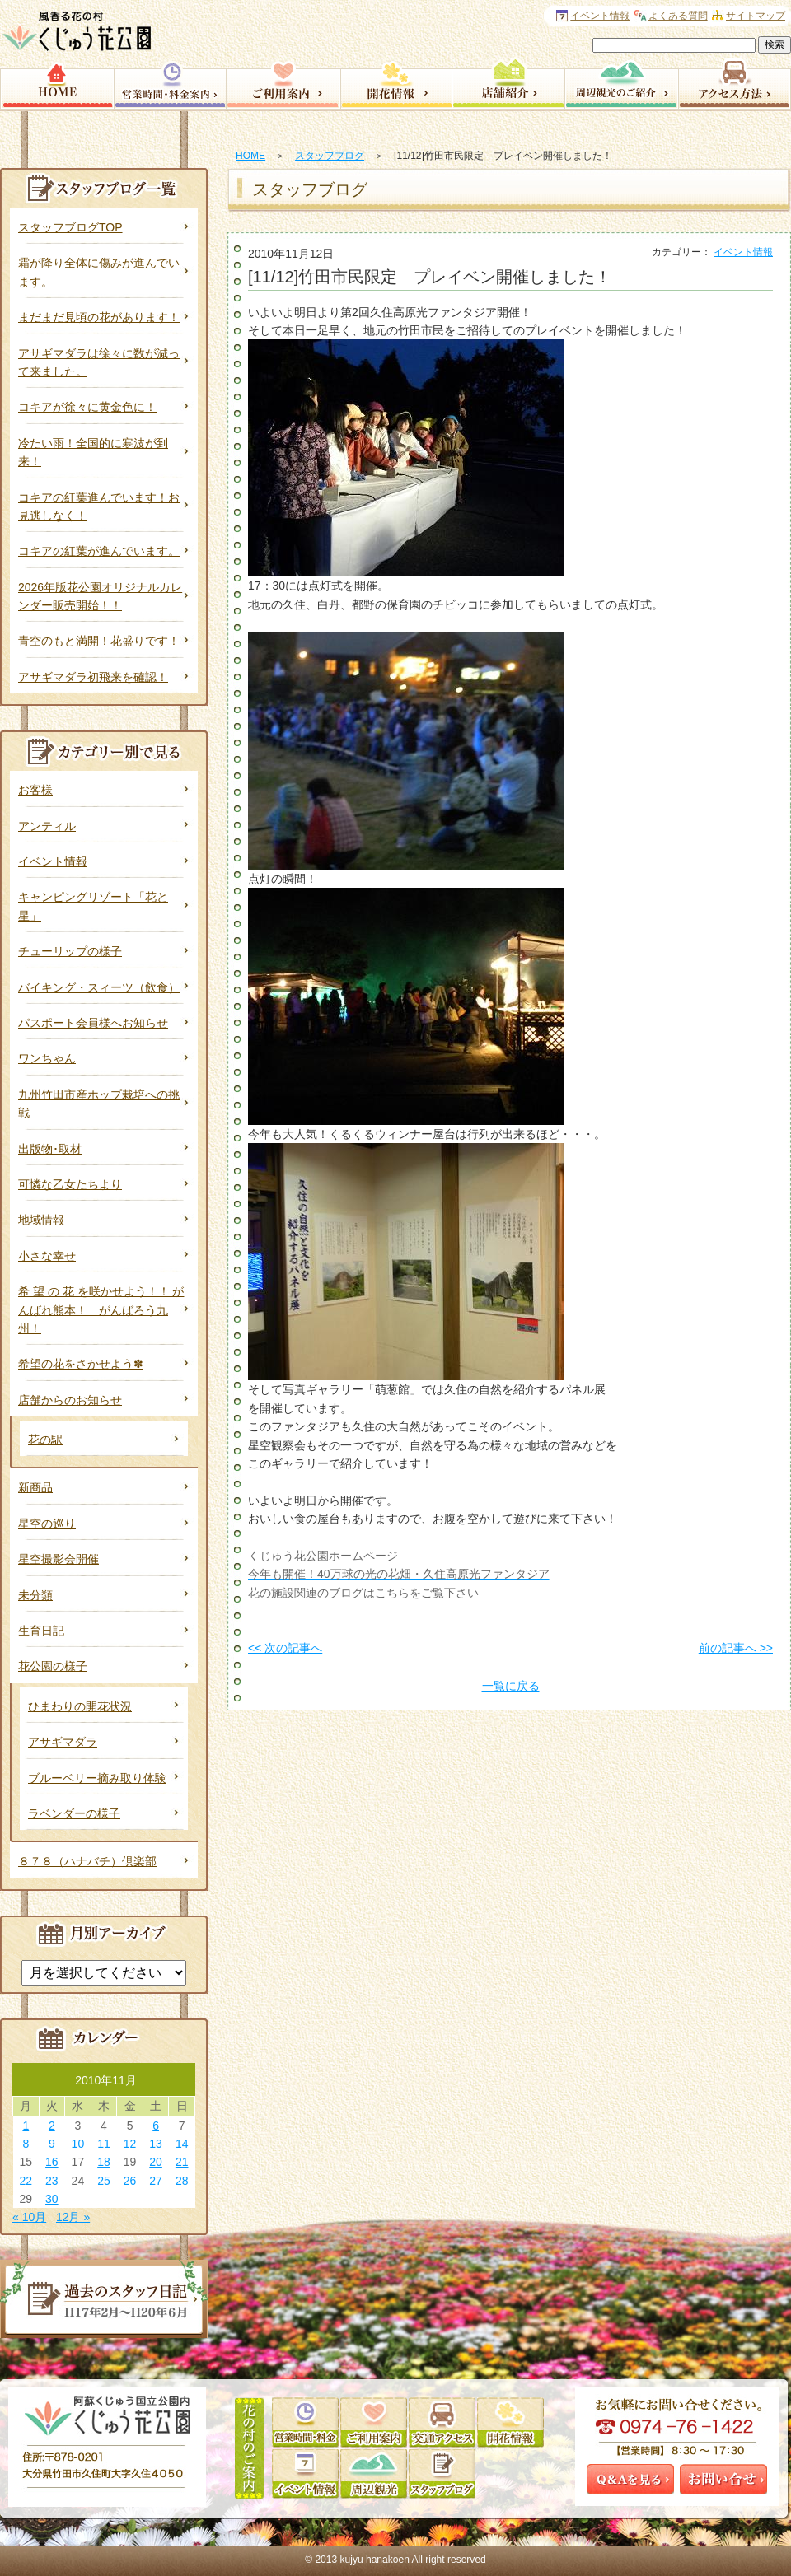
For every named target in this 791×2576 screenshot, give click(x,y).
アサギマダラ (62, 1741)
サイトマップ (755, 15)
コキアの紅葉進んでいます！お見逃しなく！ (99, 506)
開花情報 (396, 82)
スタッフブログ (329, 155)
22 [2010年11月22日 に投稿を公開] (25, 2180)
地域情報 (41, 1219)
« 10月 (29, 2217)
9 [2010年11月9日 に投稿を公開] (52, 2143)
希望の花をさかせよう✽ (80, 1363)
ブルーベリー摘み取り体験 (97, 1778)
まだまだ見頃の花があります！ (99, 317)
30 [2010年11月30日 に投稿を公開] (52, 2198)
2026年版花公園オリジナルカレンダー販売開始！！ (100, 596)
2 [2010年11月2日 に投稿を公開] (52, 2125)
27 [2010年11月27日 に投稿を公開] (155, 2180)
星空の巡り (47, 1523)
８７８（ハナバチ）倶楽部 (87, 1861)
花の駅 (45, 1439)
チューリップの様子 (70, 951)
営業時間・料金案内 (170, 82)
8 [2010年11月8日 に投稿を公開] (25, 2143)
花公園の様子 (52, 1666)
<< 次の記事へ (285, 1647)
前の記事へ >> (736, 1647)
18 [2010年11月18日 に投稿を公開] (103, 2161)
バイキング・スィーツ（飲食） (99, 987)
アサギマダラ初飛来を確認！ (93, 677)
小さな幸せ (47, 1255)
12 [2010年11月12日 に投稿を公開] (130, 2143)
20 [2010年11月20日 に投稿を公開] (155, 2161)
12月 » (73, 2217)
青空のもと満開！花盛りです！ (99, 640)
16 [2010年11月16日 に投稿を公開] (52, 2161)
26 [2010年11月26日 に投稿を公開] (130, 2180)
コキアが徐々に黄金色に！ (87, 406)
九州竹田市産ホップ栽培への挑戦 (99, 1103)
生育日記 (41, 1630)
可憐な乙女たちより (70, 1184)
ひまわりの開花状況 (80, 1706)
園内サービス (283, 82)
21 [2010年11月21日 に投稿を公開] (182, 2161)
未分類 (35, 1595)
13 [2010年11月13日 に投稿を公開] (155, 2143)
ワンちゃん (47, 1058)
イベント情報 (743, 252)
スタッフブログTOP (70, 227)
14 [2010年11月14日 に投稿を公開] (182, 2143)
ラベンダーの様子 (74, 1813)
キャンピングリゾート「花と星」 (93, 906)
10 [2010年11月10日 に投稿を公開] (78, 2143)
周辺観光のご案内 (621, 82)
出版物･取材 (50, 1148)
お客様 (35, 789)
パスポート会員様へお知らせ (93, 1022)
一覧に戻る (511, 1685)
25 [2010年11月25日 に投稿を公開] (103, 2180)
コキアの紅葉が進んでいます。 (99, 551)
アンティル (47, 826)
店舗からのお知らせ (70, 1400)
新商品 (35, 1487)
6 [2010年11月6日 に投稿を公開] (155, 2125)
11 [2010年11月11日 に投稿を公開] (103, 2143)
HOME (250, 155)
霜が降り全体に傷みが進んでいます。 (99, 271)
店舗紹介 (508, 82)
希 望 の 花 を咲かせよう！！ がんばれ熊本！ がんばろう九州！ (101, 1310)
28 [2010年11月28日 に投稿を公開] (182, 2180)
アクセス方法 (734, 82)
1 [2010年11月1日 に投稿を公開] (25, 2125)
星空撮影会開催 (58, 1559)
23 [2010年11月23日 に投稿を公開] (52, 2180)
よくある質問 (678, 15)
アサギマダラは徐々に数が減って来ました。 (99, 362)
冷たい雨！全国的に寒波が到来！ (93, 452)
